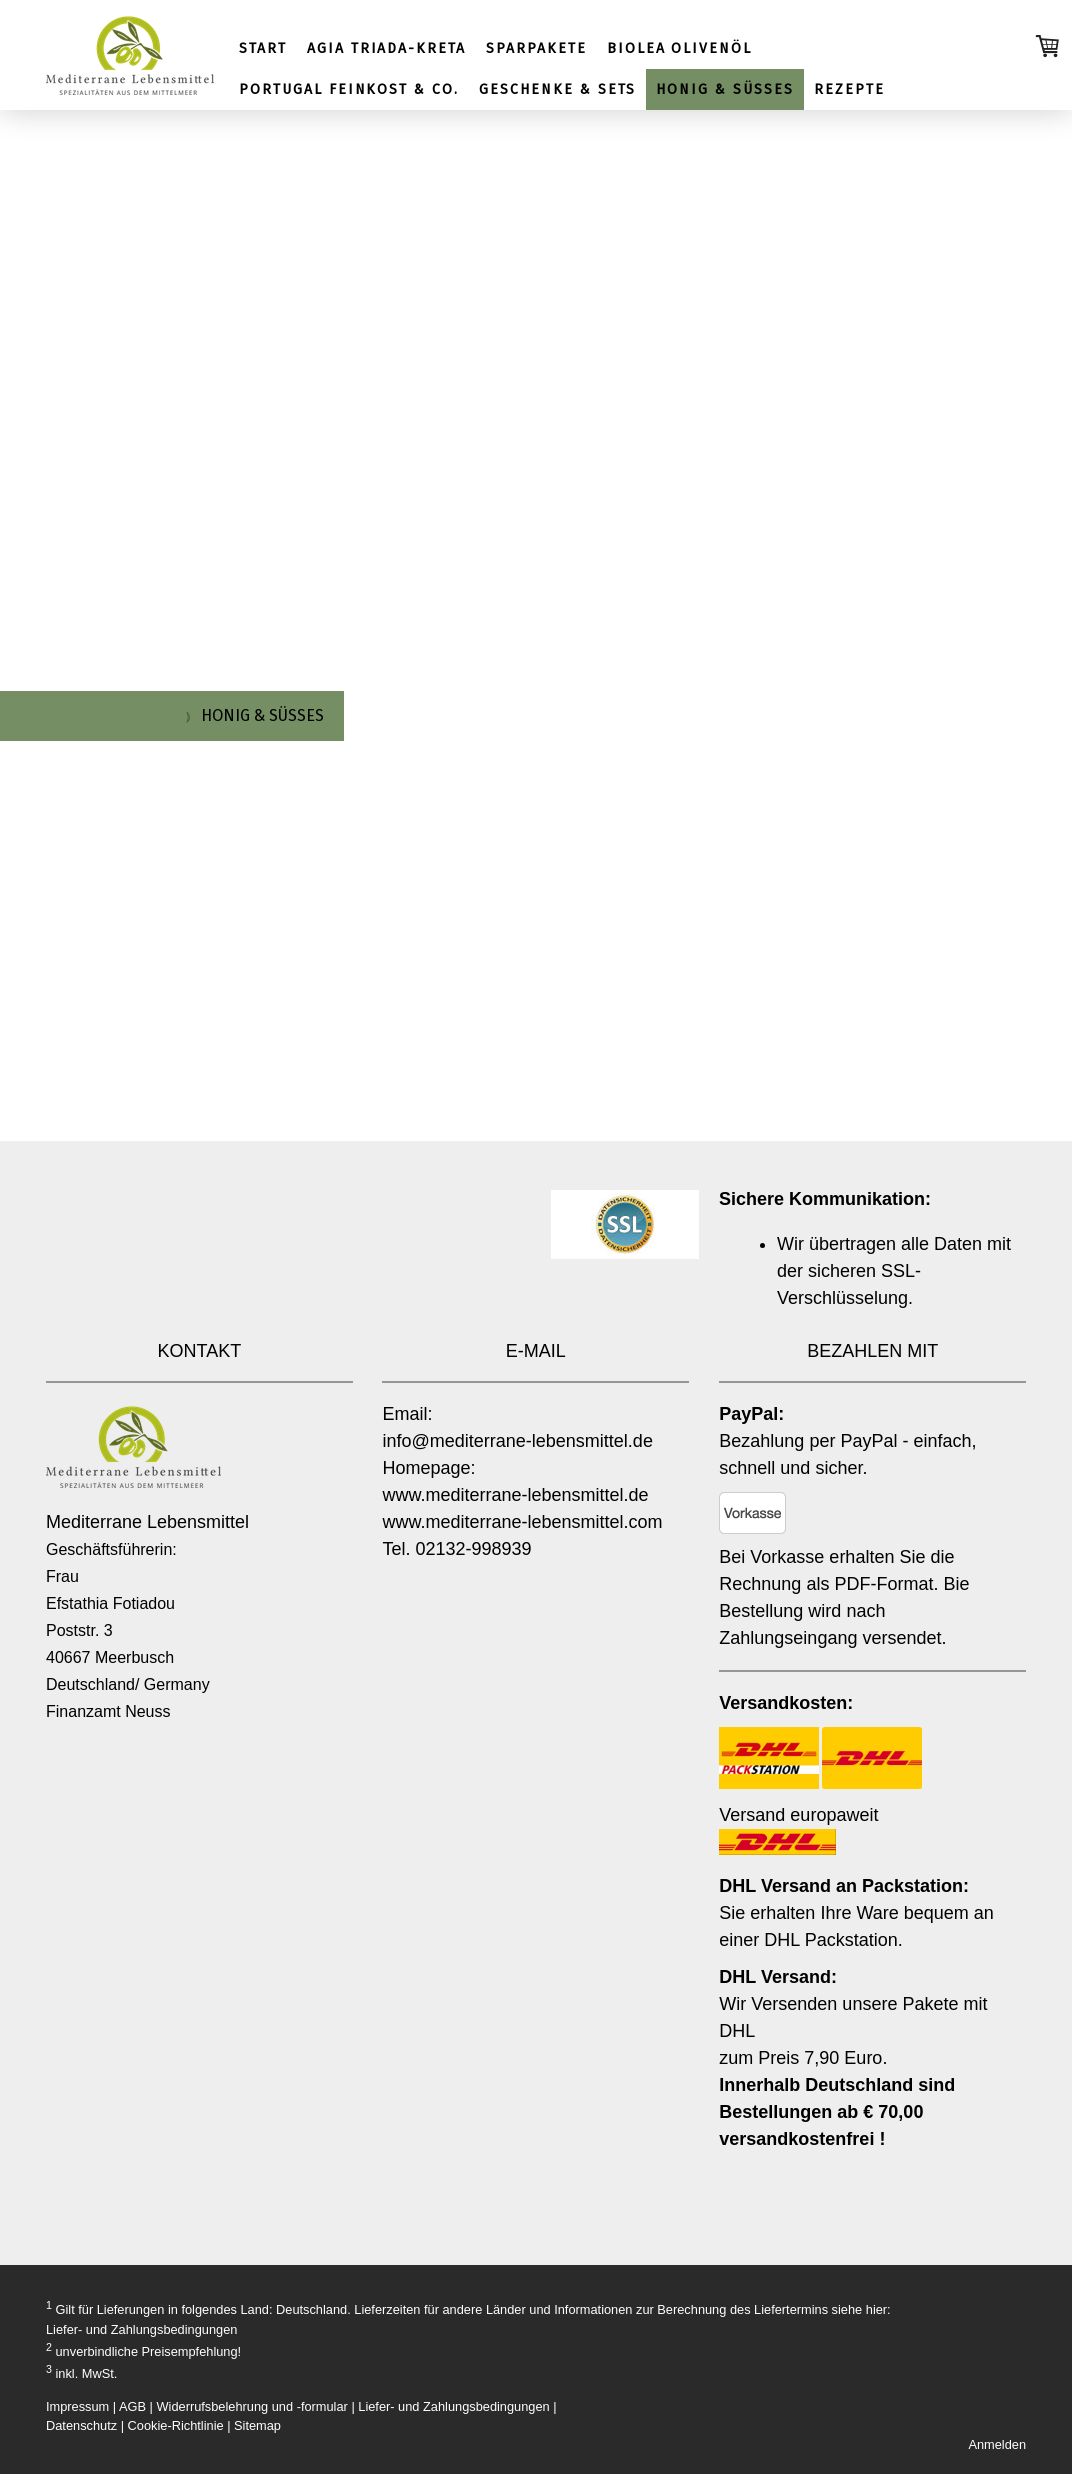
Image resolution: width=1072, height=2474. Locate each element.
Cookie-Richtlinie (176, 2425)
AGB (132, 2406)
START (263, 48)
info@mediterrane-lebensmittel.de (517, 1441)
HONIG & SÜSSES (724, 89)
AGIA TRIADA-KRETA (386, 48)
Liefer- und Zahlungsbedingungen (141, 2329)
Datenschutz (81, 2425)
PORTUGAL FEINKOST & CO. (349, 89)
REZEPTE (849, 89)
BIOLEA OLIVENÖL (679, 48)
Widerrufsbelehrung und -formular (252, 2406)
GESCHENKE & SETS (557, 89)
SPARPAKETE (536, 48)
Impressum (77, 2406)
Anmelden (997, 2444)
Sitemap (257, 2425)
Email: (407, 1414)
